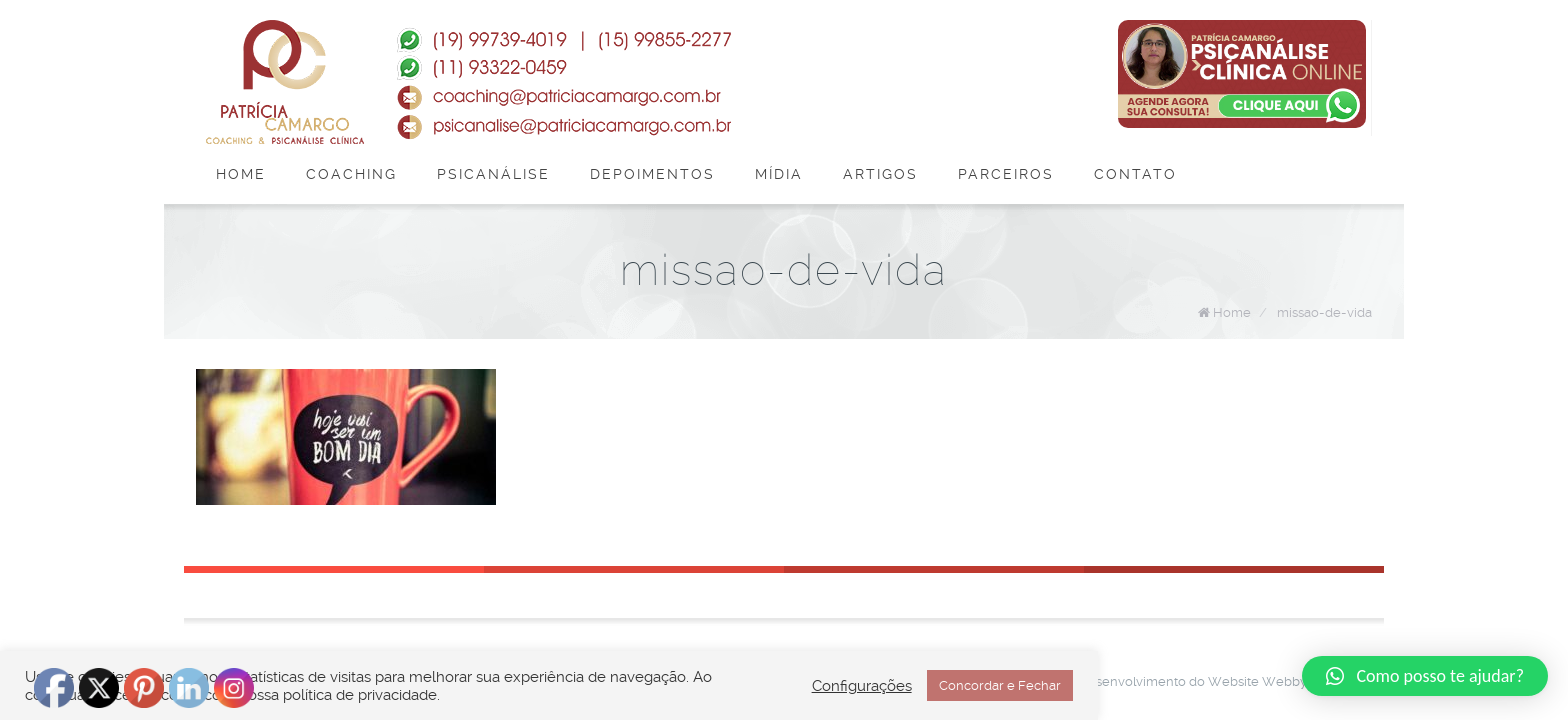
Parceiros (1006, 174)
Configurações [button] (862, 686)
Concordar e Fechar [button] (1000, 685)
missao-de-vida (1324, 312)
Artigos (880, 174)
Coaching (351, 174)
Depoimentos (652, 174)
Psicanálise (493, 174)
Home (241, 174)
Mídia (779, 174)
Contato (1135, 174)
